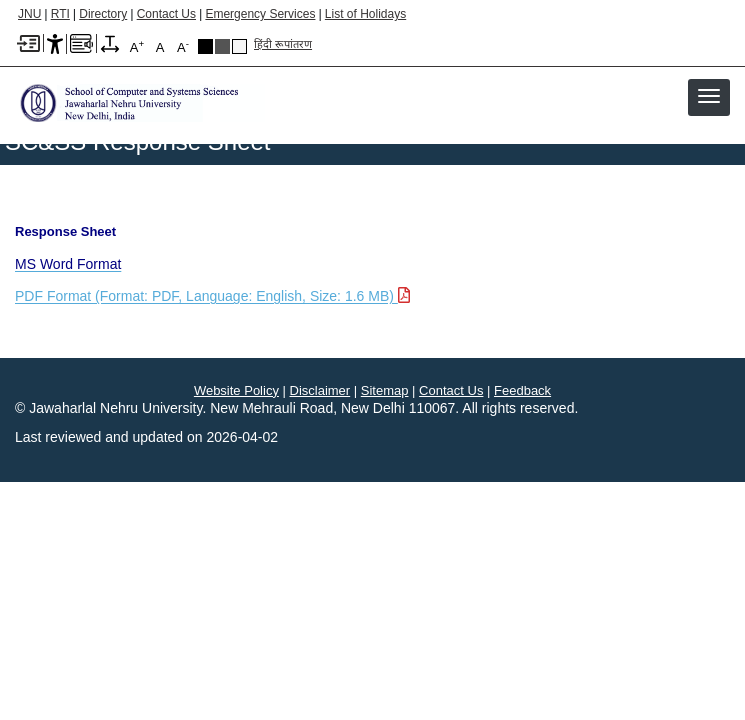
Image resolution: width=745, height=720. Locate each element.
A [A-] (183, 46)
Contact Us (166, 14)
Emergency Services (260, 14)
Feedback (522, 390)
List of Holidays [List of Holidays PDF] (365, 14)
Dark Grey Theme (222, 46)
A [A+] (137, 46)
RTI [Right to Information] (60, 14)
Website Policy (236, 390)
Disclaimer (320, 390)
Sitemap (385, 390)
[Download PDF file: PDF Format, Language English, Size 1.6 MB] (215, 296)
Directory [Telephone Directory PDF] (103, 14)
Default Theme (239, 46)
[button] (709, 96)
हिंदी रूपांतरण (283, 44)
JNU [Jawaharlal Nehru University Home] (29, 14)
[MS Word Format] (68, 264)
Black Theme (205, 46)
